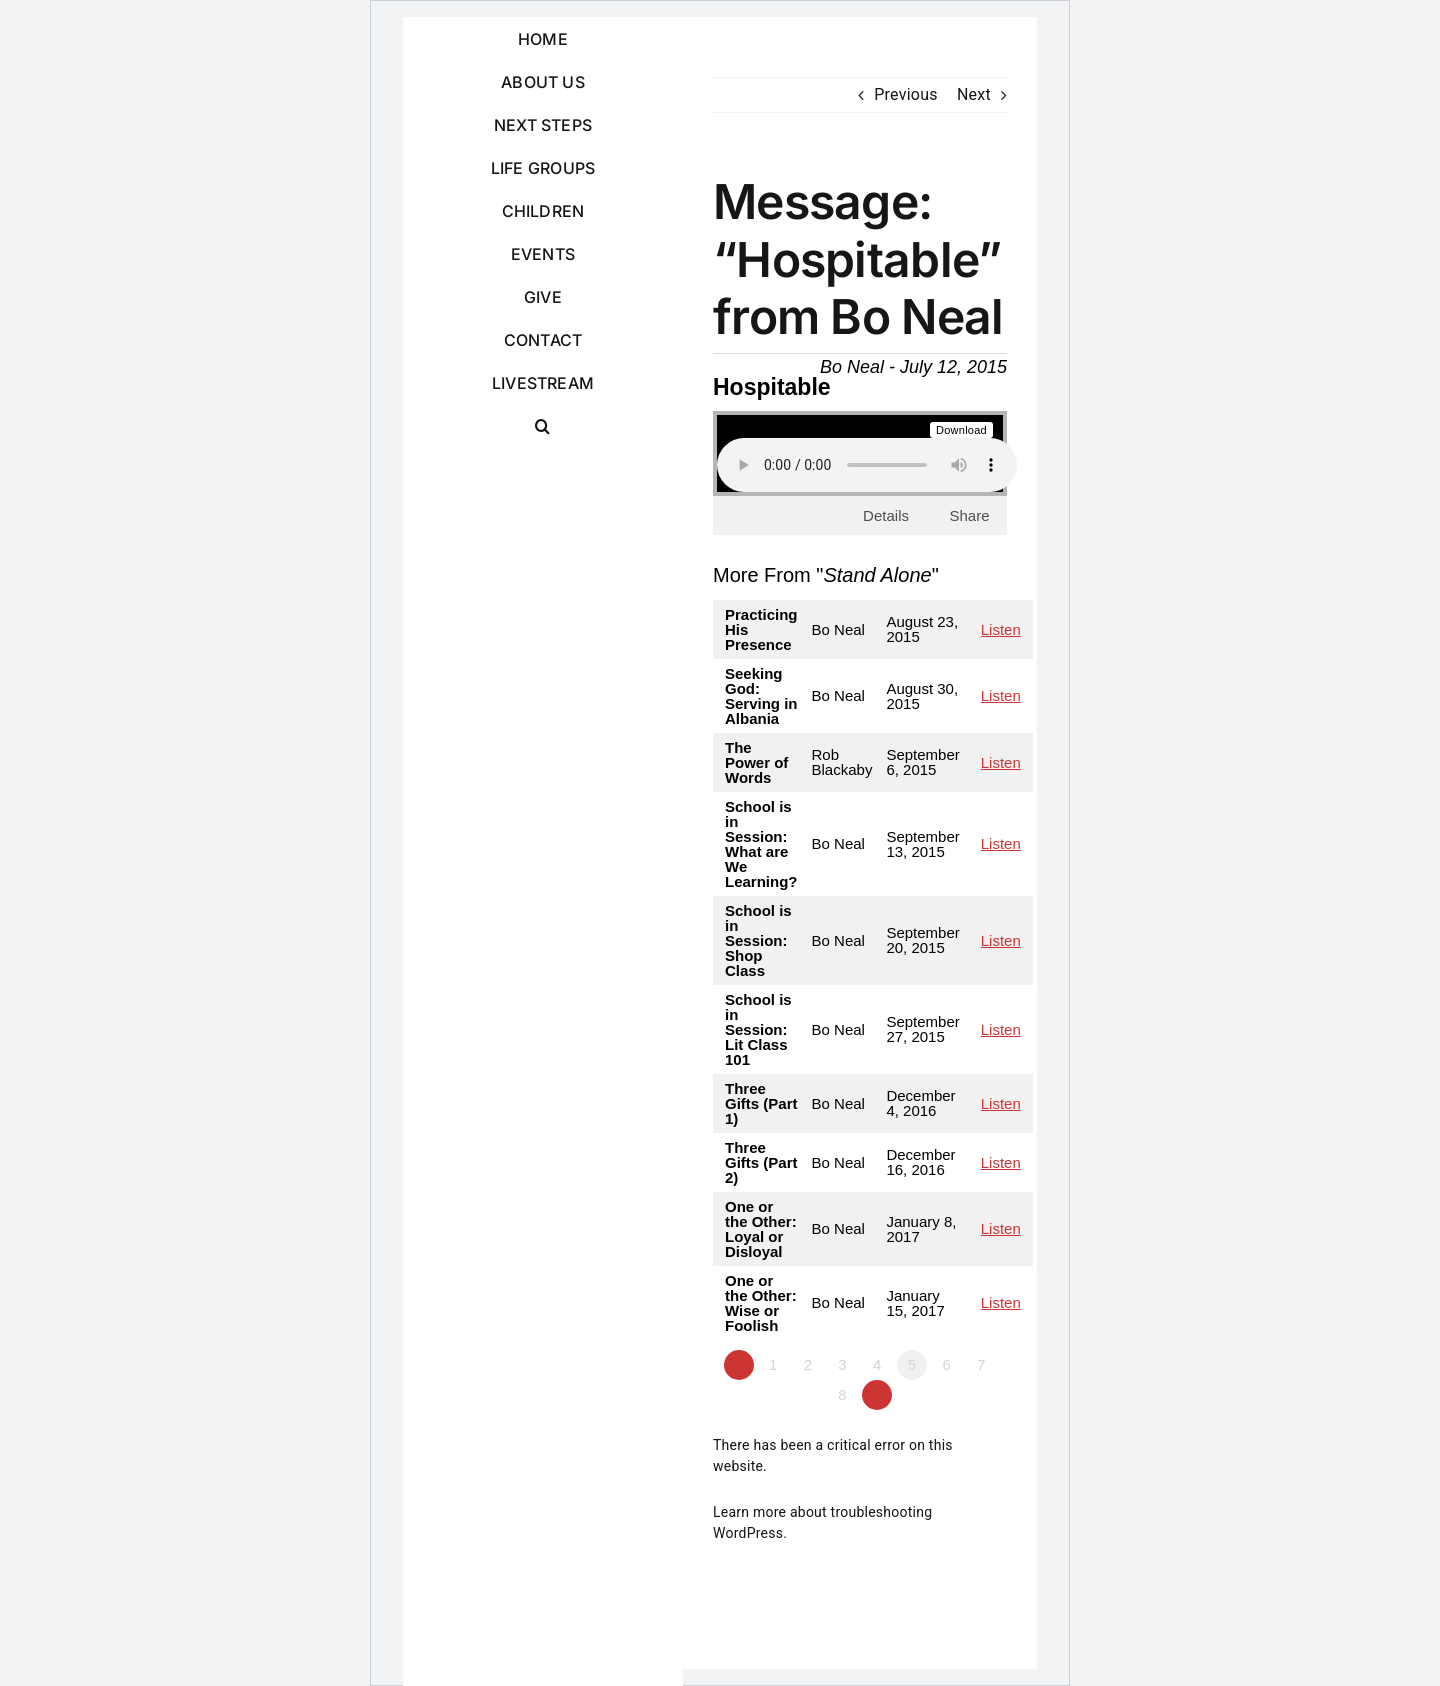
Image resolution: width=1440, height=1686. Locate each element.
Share (969, 515)
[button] (543, 426)
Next (974, 94)
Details (886, 515)
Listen (1001, 629)
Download (961, 430)
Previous (906, 94)
